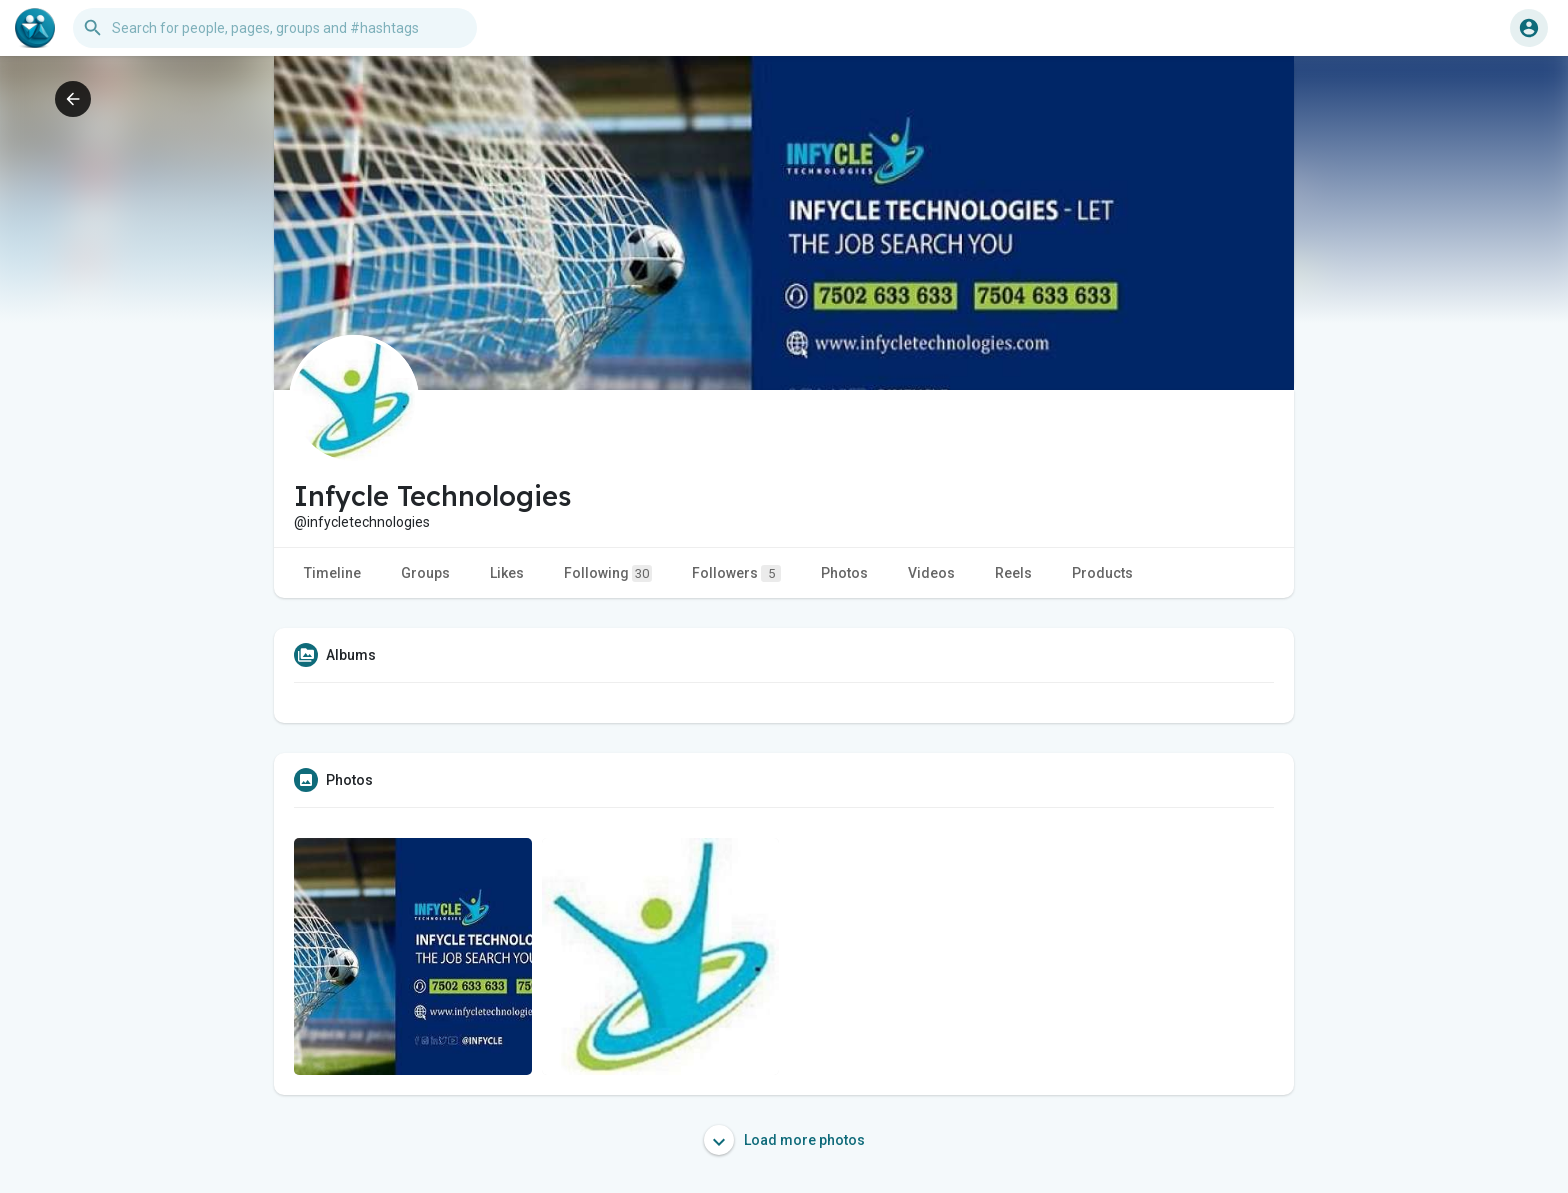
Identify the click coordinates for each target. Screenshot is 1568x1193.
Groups (425, 573)
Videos (931, 573)
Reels (1013, 573)
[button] (275, 28)
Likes (507, 573)
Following (608, 573)
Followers (736, 573)
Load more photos (784, 1140)
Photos (844, 573)
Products (1102, 573)
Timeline (332, 573)
